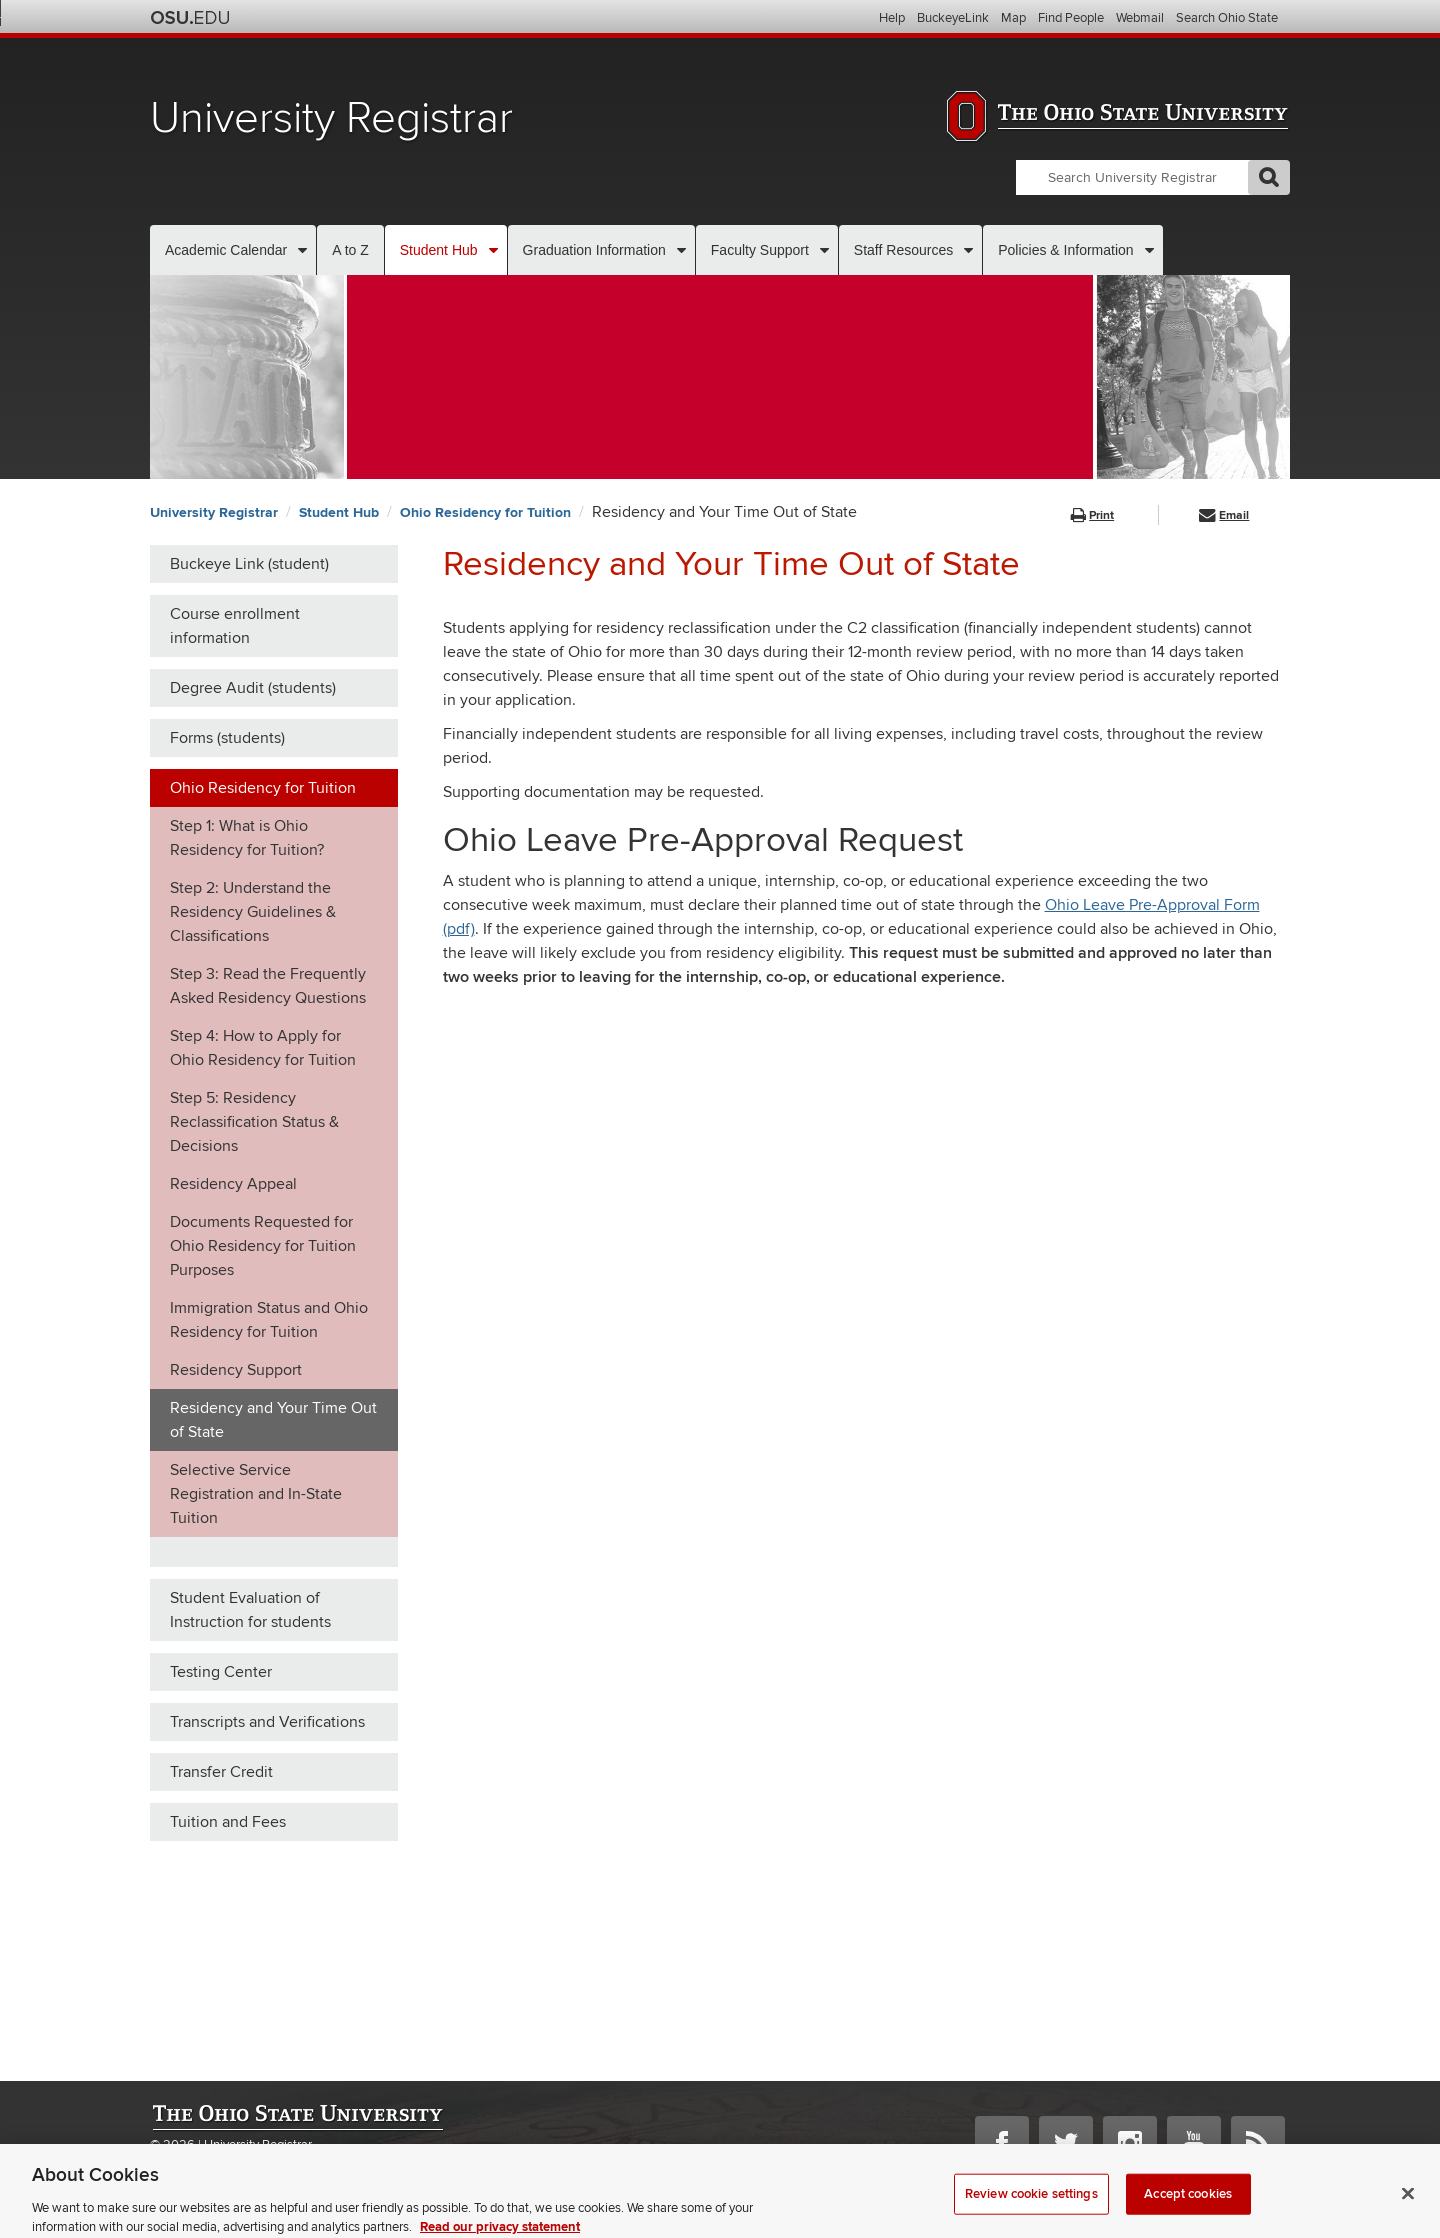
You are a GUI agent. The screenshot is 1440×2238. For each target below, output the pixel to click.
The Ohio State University (190, 18)
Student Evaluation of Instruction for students (250, 1610)
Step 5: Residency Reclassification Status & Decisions (254, 1122)
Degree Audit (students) (253, 688)
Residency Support (236, 1370)
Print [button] (1092, 515)
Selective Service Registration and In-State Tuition (256, 1494)
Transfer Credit (221, 1772)
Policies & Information (1065, 250)
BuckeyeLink (953, 18)
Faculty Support (760, 250)
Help (892, 18)
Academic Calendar (226, 250)
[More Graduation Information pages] (681, 250)
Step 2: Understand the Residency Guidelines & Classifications (253, 912)
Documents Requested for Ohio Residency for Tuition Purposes (263, 1246)
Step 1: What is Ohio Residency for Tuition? (247, 838)
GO (1269, 177)
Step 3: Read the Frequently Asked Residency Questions (268, 986)
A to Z (350, 250)
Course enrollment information (235, 626)
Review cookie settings (1031, 2205)
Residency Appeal (233, 1184)
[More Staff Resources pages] (968, 250)
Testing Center (221, 1672)
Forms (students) (227, 738)
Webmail (1140, 18)
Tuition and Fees (228, 1822)
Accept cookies (1188, 2205)
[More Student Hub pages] (493, 250)
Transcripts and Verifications (267, 1722)
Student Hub (439, 250)
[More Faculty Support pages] (824, 250)
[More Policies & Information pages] (1149, 250)
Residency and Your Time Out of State (273, 1420)
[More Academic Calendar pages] (302, 250)
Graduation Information (594, 250)
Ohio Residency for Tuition (485, 512)
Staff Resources (903, 250)
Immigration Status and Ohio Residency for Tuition (269, 1320)
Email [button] (1224, 515)
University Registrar (331, 118)
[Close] (1408, 2205)
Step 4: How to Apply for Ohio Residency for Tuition (263, 1048)
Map (1013, 18)
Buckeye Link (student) (249, 564)
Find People (1071, 18)
